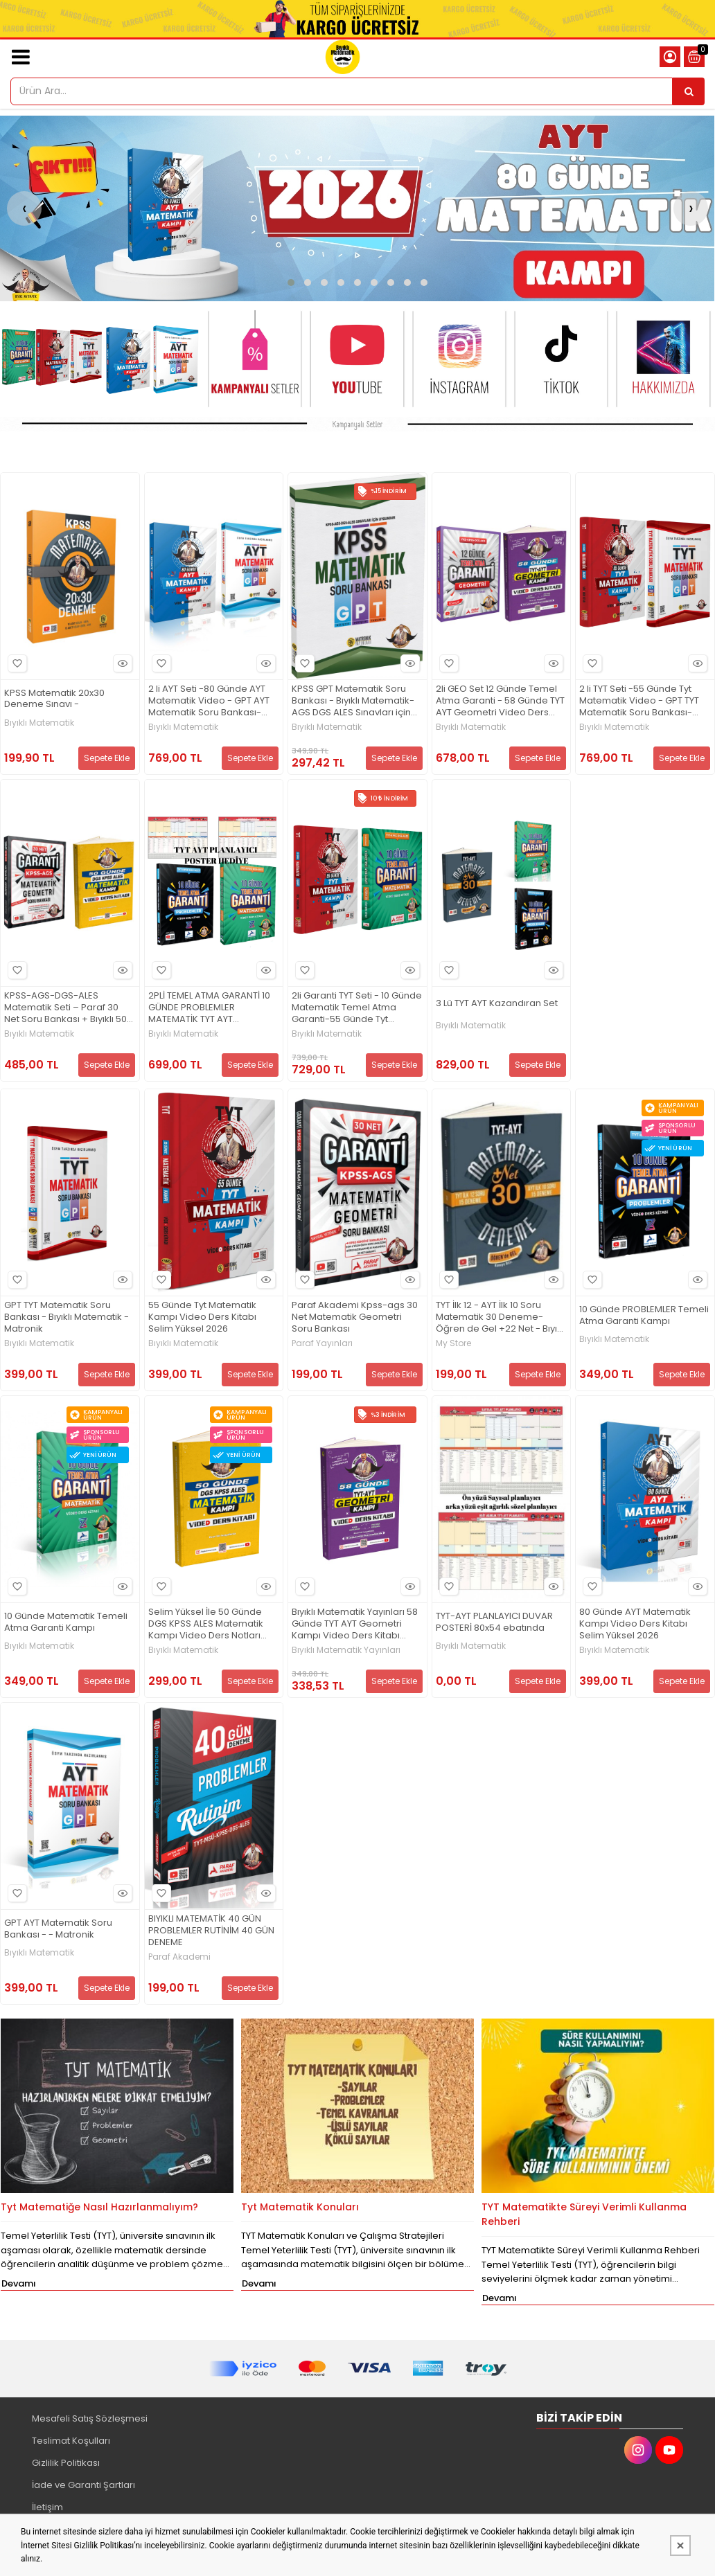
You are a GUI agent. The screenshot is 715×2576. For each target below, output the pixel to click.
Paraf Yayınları (322, 1343)
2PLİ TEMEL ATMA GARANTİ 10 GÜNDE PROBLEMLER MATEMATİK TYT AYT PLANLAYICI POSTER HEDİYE (209, 1008)
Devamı (18, 2283)
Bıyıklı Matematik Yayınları (346, 1650)
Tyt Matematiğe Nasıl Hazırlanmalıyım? (99, 2207)
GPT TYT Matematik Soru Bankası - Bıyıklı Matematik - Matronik (66, 1317)
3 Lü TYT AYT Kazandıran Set (497, 1004)
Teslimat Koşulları (71, 2440)
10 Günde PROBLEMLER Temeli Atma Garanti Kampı (644, 1315)
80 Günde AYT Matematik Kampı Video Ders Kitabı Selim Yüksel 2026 (635, 1624)
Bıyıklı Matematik (39, 723)
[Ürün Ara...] (689, 91)
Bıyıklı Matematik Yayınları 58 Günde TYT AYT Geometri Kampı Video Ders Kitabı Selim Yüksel (355, 1624)
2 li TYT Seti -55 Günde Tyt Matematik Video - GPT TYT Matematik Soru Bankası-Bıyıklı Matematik (639, 701)
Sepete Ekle (107, 758)
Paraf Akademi (179, 1957)
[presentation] (24, 208)
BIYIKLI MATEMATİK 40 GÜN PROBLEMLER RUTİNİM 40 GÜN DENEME (211, 1931)
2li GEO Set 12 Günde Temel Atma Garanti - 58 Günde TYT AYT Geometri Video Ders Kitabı (500, 701)
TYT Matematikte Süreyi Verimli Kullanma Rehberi (584, 2214)
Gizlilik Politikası (66, 2462)
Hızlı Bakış (120, 663)
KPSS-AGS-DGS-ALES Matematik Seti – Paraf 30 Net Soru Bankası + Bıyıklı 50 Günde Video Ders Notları (65, 1008)
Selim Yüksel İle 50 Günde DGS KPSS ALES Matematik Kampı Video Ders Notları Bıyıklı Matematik (205, 1624)
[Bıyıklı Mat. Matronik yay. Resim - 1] (357, 424)
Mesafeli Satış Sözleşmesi (90, 2418)
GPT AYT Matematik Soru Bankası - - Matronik (58, 1929)
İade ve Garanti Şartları (83, 2485)
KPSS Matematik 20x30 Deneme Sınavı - (54, 699)
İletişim (47, 2507)
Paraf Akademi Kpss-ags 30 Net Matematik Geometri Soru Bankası (355, 1317)
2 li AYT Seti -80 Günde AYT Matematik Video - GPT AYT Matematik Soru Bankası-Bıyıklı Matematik (209, 701)
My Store (453, 1343)
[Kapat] (680, 2545)
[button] (291, 282)
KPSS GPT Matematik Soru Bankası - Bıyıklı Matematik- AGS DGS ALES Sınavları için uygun (353, 701)
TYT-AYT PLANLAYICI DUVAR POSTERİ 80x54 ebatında (494, 1622)
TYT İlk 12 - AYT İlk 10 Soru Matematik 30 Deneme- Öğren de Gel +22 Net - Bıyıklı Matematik (501, 1317)
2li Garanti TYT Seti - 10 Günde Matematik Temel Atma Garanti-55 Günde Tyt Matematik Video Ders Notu (357, 1008)
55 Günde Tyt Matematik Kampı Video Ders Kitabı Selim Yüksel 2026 (202, 1317)
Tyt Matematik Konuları (300, 2207)
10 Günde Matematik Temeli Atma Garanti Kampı (65, 1622)
